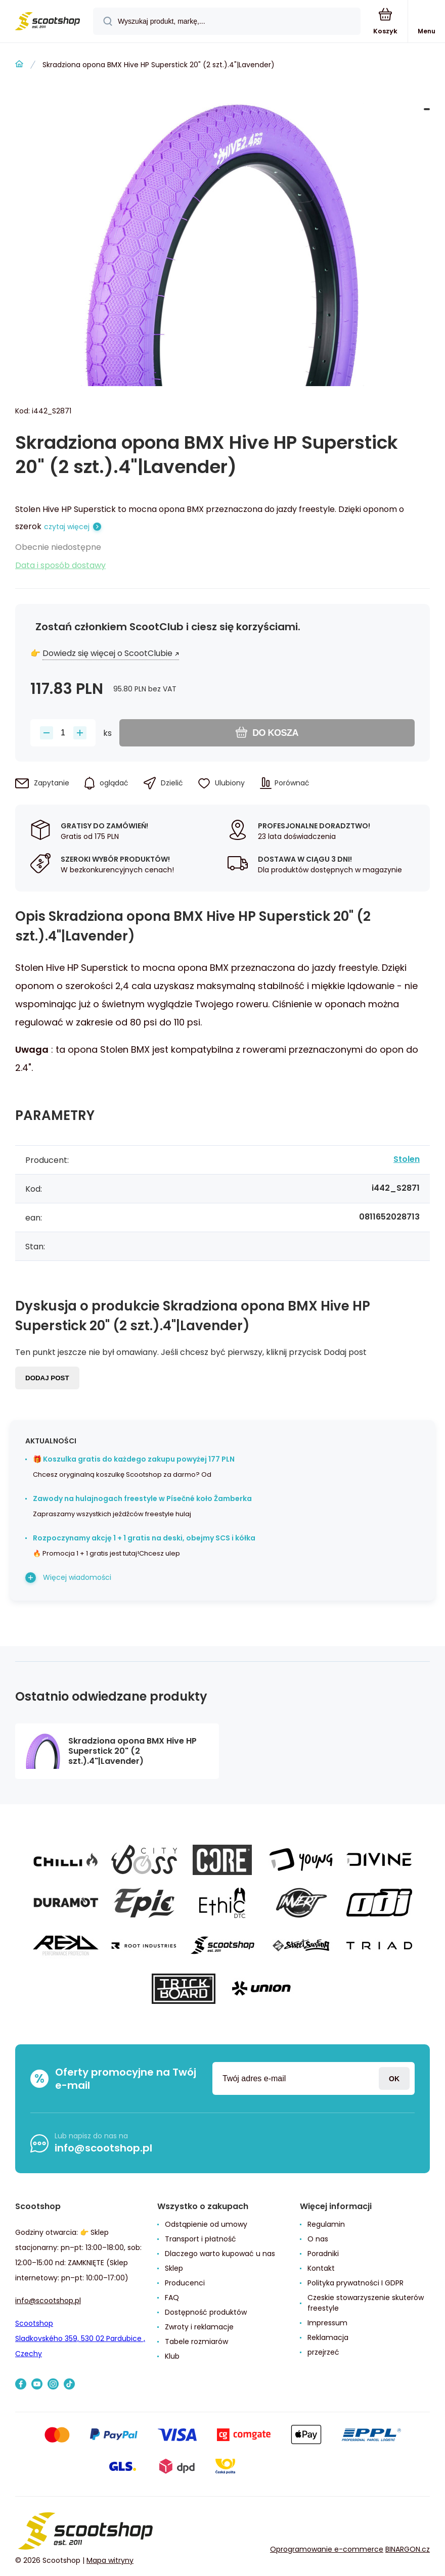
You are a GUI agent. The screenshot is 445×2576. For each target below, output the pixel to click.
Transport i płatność (200, 2239)
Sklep (174, 2268)
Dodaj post (47, 1378)
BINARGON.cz (407, 2549)
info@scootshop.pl (103, 2148)
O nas (317, 2239)
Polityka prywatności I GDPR (355, 2283)
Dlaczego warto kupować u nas (220, 2254)
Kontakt (321, 2268)
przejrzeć (323, 2352)
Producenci (185, 2283)
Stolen (406, 1159)
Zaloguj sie (394, 2078)
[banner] (47, 22)
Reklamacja (327, 2337)
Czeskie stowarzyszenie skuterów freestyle (365, 2302)
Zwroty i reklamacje (199, 2327)
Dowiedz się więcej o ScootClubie (107, 653)
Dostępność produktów (206, 2312)
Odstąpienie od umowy (206, 2224)
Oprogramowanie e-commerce (326, 2549)
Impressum (327, 2323)
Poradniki (323, 2254)
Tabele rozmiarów (196, 2341)
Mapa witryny (110, 2560)
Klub (172, 2356)
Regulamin (326, 2224)
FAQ (172, 2297)
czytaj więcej (67, 527)
